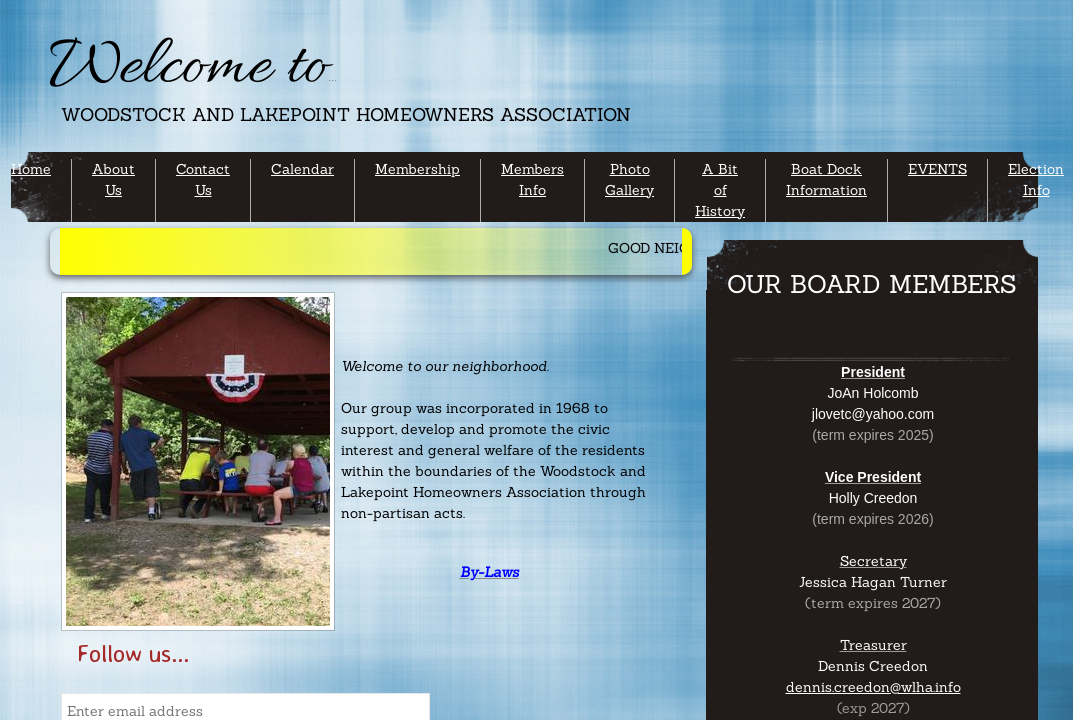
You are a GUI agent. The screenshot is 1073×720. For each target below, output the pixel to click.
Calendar (302, 169)
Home (31, 169)
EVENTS (937, 169)
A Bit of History (720, 190)
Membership (417, 169)
